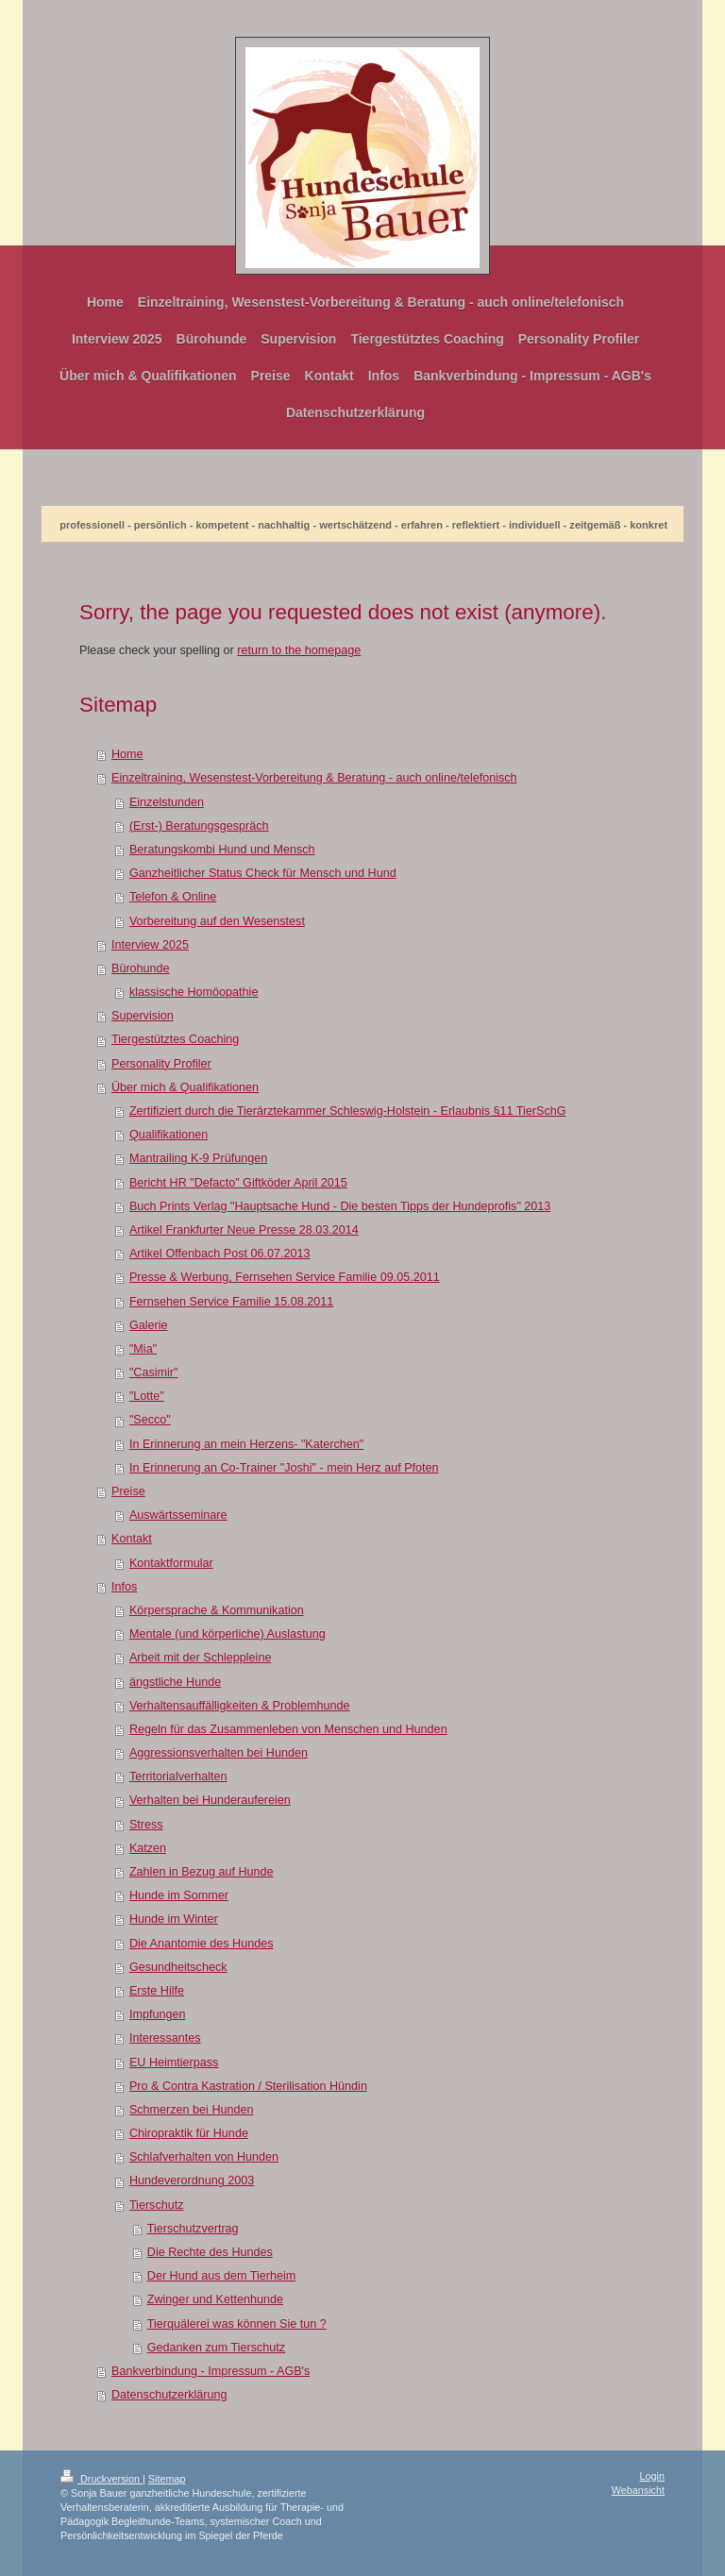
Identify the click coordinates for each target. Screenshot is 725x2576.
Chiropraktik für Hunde (188, 2133)
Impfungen (157, 2014)
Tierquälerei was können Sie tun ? (237, 2324)
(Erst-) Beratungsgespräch (199, 826)
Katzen (147, 1848)
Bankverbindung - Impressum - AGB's (210, 2371)
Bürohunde (140, 968)
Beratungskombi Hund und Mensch (222, 849)
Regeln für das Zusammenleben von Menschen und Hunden (288, 1729)
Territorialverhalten (178, 1776)
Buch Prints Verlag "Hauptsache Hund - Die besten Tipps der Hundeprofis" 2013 (339, 1206)
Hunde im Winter (173, 1919)
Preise (128, 1491)
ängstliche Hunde (175, 1682)
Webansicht (638, 2490)
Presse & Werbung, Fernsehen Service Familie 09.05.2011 (284, 1277)
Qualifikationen (168, 1134)
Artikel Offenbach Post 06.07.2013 (220, 1253)
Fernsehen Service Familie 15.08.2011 (231, 1301)
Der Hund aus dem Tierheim (221, 2275)
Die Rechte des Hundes (210, 2252)
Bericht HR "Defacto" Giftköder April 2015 (238, 1182)
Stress (146, 1824)
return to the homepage (299, 650)
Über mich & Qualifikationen (185, 1087)
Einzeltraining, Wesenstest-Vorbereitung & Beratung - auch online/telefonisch (314, 777)
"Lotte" (146, 1396)
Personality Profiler (161, 1063)
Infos (124, 1586)
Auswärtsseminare (178, 1515)
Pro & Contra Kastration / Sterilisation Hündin (248, 2086)
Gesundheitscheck (178, 1967)
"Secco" (150, 1419)
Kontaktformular (171, 1563)
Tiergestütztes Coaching (175, 1039)
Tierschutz (156, 2205)
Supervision (142, 1015)
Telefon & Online (172, 896)
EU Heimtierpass (173, 2062)
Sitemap (167, 2478)
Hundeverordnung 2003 (191, 2180)
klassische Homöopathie (194, 992)
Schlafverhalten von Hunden (203, 2157)
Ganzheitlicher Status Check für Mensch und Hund (262, 873)
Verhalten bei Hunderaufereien (210, 1800)
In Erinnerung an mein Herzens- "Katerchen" (246, 1444)
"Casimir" (153, 1372)
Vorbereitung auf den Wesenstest (217, 921)
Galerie (148, 1325)
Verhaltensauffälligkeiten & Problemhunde (239, 1705)
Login (652, 2476)
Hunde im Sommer (178, 1895)
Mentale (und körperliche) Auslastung (227, 1634)
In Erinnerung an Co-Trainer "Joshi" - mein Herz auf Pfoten (284, 1467)
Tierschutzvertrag (193, 2228)
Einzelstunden (166, 802)
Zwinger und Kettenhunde (215, 2299)
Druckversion (101, 2478)
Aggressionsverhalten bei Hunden (218, 1752)
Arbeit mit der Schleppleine (200, 1657)
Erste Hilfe (156, 1990)
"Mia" (143, 1348)
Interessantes (165, 2038)
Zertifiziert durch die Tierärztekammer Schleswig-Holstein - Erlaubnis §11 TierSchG (347, 1111)
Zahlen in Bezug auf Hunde (201, 1871)
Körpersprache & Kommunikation (216, 1610)
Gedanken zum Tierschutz (216, 2347)
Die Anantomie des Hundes (201, 1943)
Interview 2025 (150, 944)
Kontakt (131, 1538)
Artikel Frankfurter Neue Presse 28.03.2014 (244, 1230)
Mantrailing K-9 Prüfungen (198, 1158)
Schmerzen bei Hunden (191, 2109)
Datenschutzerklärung (169, 2394)
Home (127, 754)
